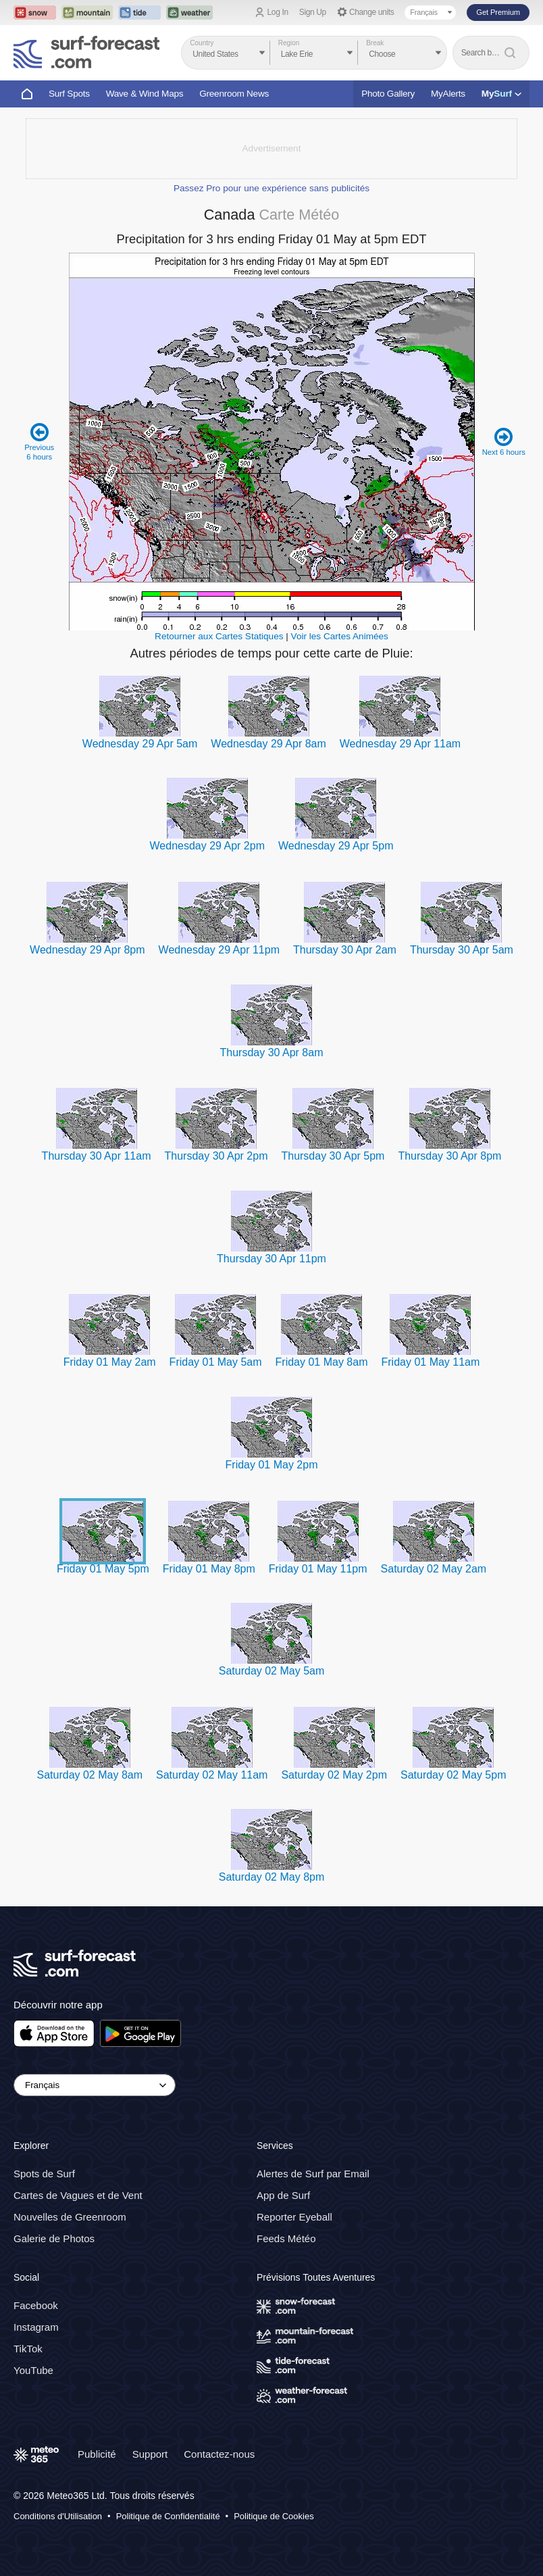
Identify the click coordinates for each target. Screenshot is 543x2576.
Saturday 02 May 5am (272, 1671)
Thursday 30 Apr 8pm (449, 1156)
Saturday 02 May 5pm (453, 1775)
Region (289, 43)
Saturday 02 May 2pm (334, 1775)
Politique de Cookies (274, 2516)
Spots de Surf (44, 2173)
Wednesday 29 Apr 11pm (219, 950)
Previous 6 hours (39, 441)
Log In (277, 12)
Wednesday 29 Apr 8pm (87, 950)
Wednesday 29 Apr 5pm (335, 845)
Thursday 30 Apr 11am (96, 1156)
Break (375, 43)
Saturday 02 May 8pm (272, 1877)
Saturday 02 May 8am (89, 1775)
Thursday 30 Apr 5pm (332, 1156)
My (501, 93)
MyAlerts (448, 94)
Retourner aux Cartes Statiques (219, 636)
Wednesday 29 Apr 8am (268, 743)
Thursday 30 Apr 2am (344, 950)
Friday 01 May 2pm (272, 1464)
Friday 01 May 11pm (318, 1569)
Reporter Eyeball (294, 2217)
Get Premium (498, 12)
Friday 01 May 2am (109, 1362)
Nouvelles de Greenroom (70, 2217)
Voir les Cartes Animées (339, 636)
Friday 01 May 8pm (209, 1569)
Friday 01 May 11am (430, 1362)
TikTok (28, 2348)
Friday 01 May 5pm (103, 1569)
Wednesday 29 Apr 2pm (207, 845)
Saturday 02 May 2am (434, 1569)
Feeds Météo (286, 2238)
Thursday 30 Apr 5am (461, 950)
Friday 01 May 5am (216, 1362)
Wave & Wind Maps (145, 94)
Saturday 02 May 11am (211, 1775)
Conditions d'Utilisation (58, 2516)
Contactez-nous (219, 2454)
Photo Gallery (388, 94)
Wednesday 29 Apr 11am (400, 743)
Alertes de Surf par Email (313, 2173)
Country (201, 43)
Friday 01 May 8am (322, 1362)
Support (150, 2454)
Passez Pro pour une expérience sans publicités (271, 188)
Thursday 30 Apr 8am (272, 1052)
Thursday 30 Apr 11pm (271, 1258)
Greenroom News (234, 94)
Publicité (97, 2454)
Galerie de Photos (54, 2238)
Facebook (36, 2305)
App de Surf (283, 2195)
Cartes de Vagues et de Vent (78, 2195)
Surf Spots (69, 94)
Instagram (36, 2327)
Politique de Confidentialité (168, 2516)
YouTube (33, 2370)
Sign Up (312, 12)
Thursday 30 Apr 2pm (215, 1156)
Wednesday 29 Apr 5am (139, 743)
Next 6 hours (503, 441)
